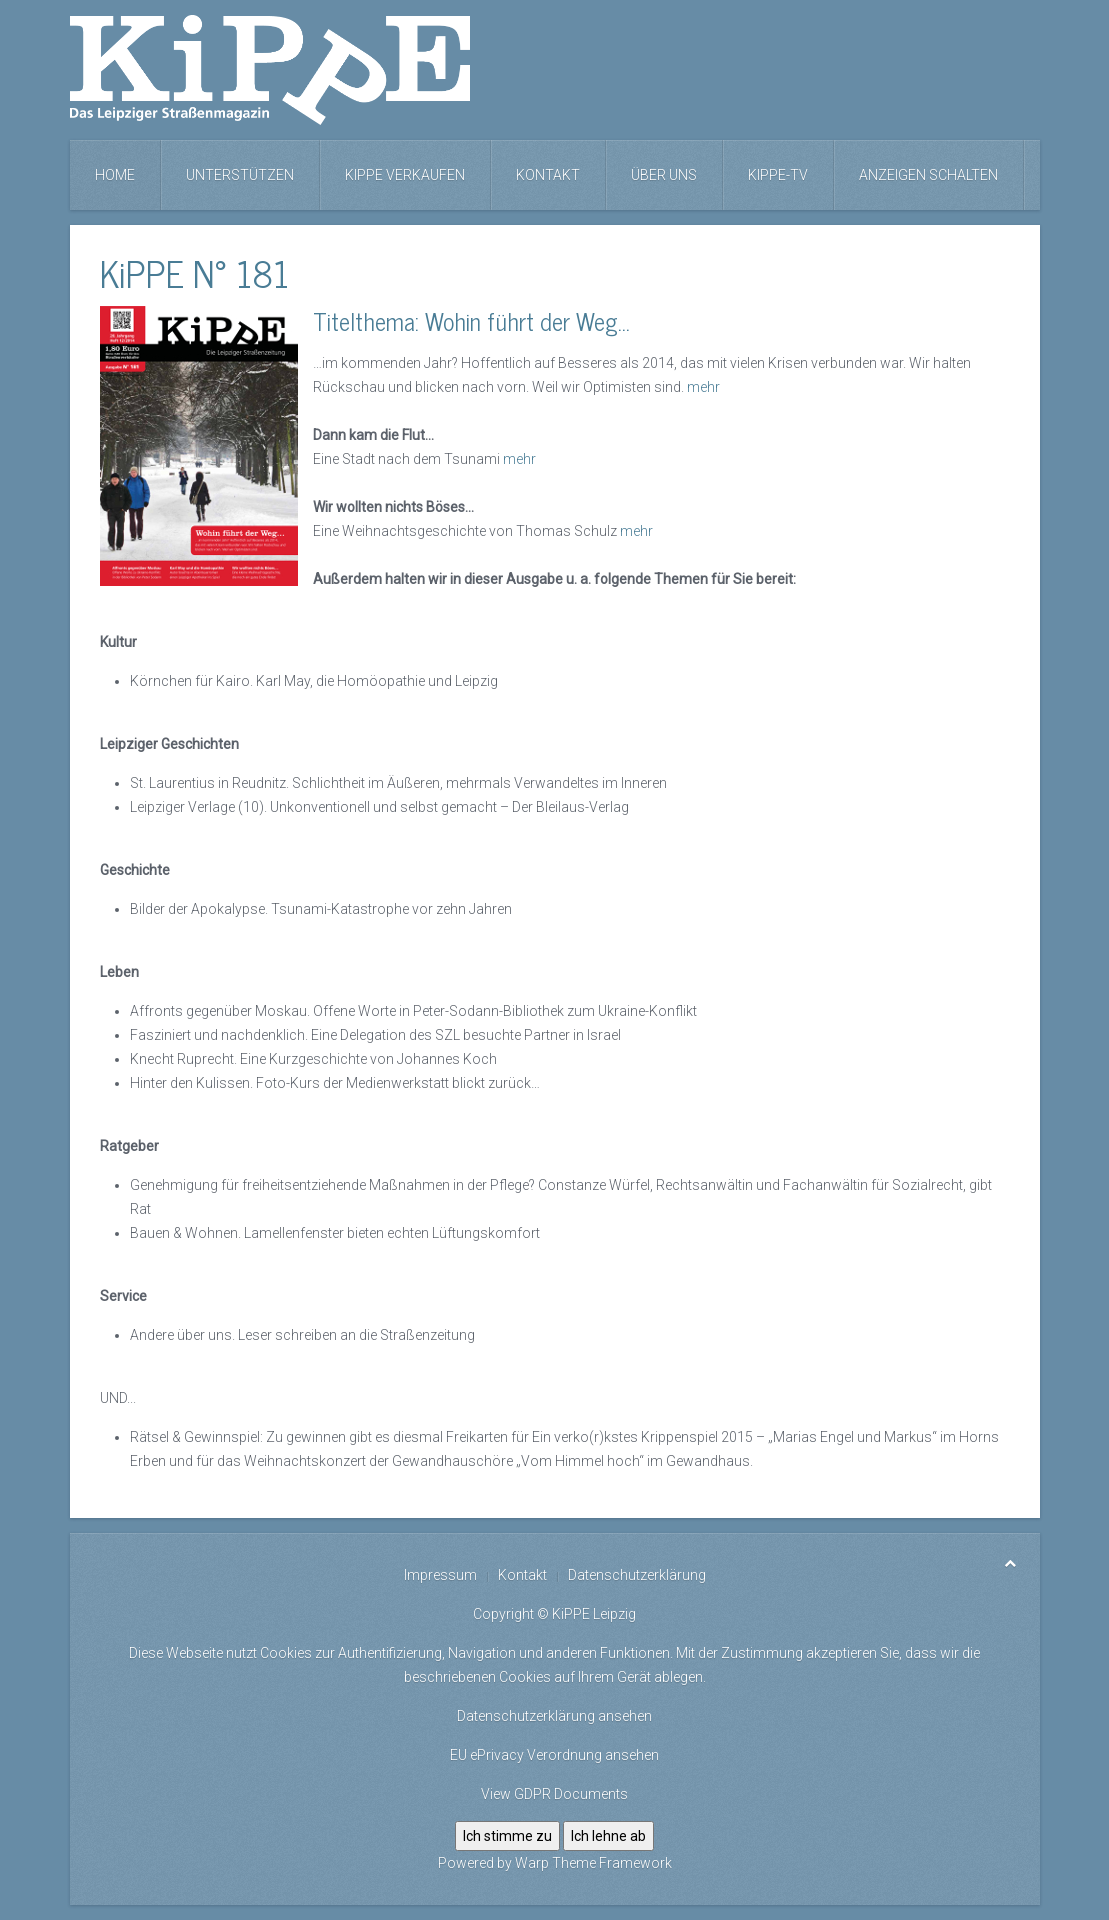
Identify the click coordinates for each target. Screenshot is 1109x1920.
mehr (703, 387)
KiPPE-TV (778, 175)
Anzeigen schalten (928, 175)
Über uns (664, 175)
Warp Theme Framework (593, 1863)
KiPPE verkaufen (405, 175)
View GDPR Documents (554, 1794)
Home (115, 175)
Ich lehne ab (608, 1836)
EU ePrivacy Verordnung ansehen (554, 1755)
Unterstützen (240, 175)
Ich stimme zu (507, 1836)
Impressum (440, 1575)
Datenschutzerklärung (637, 1575)
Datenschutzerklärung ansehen (554, 1716)
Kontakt (548, 175)
